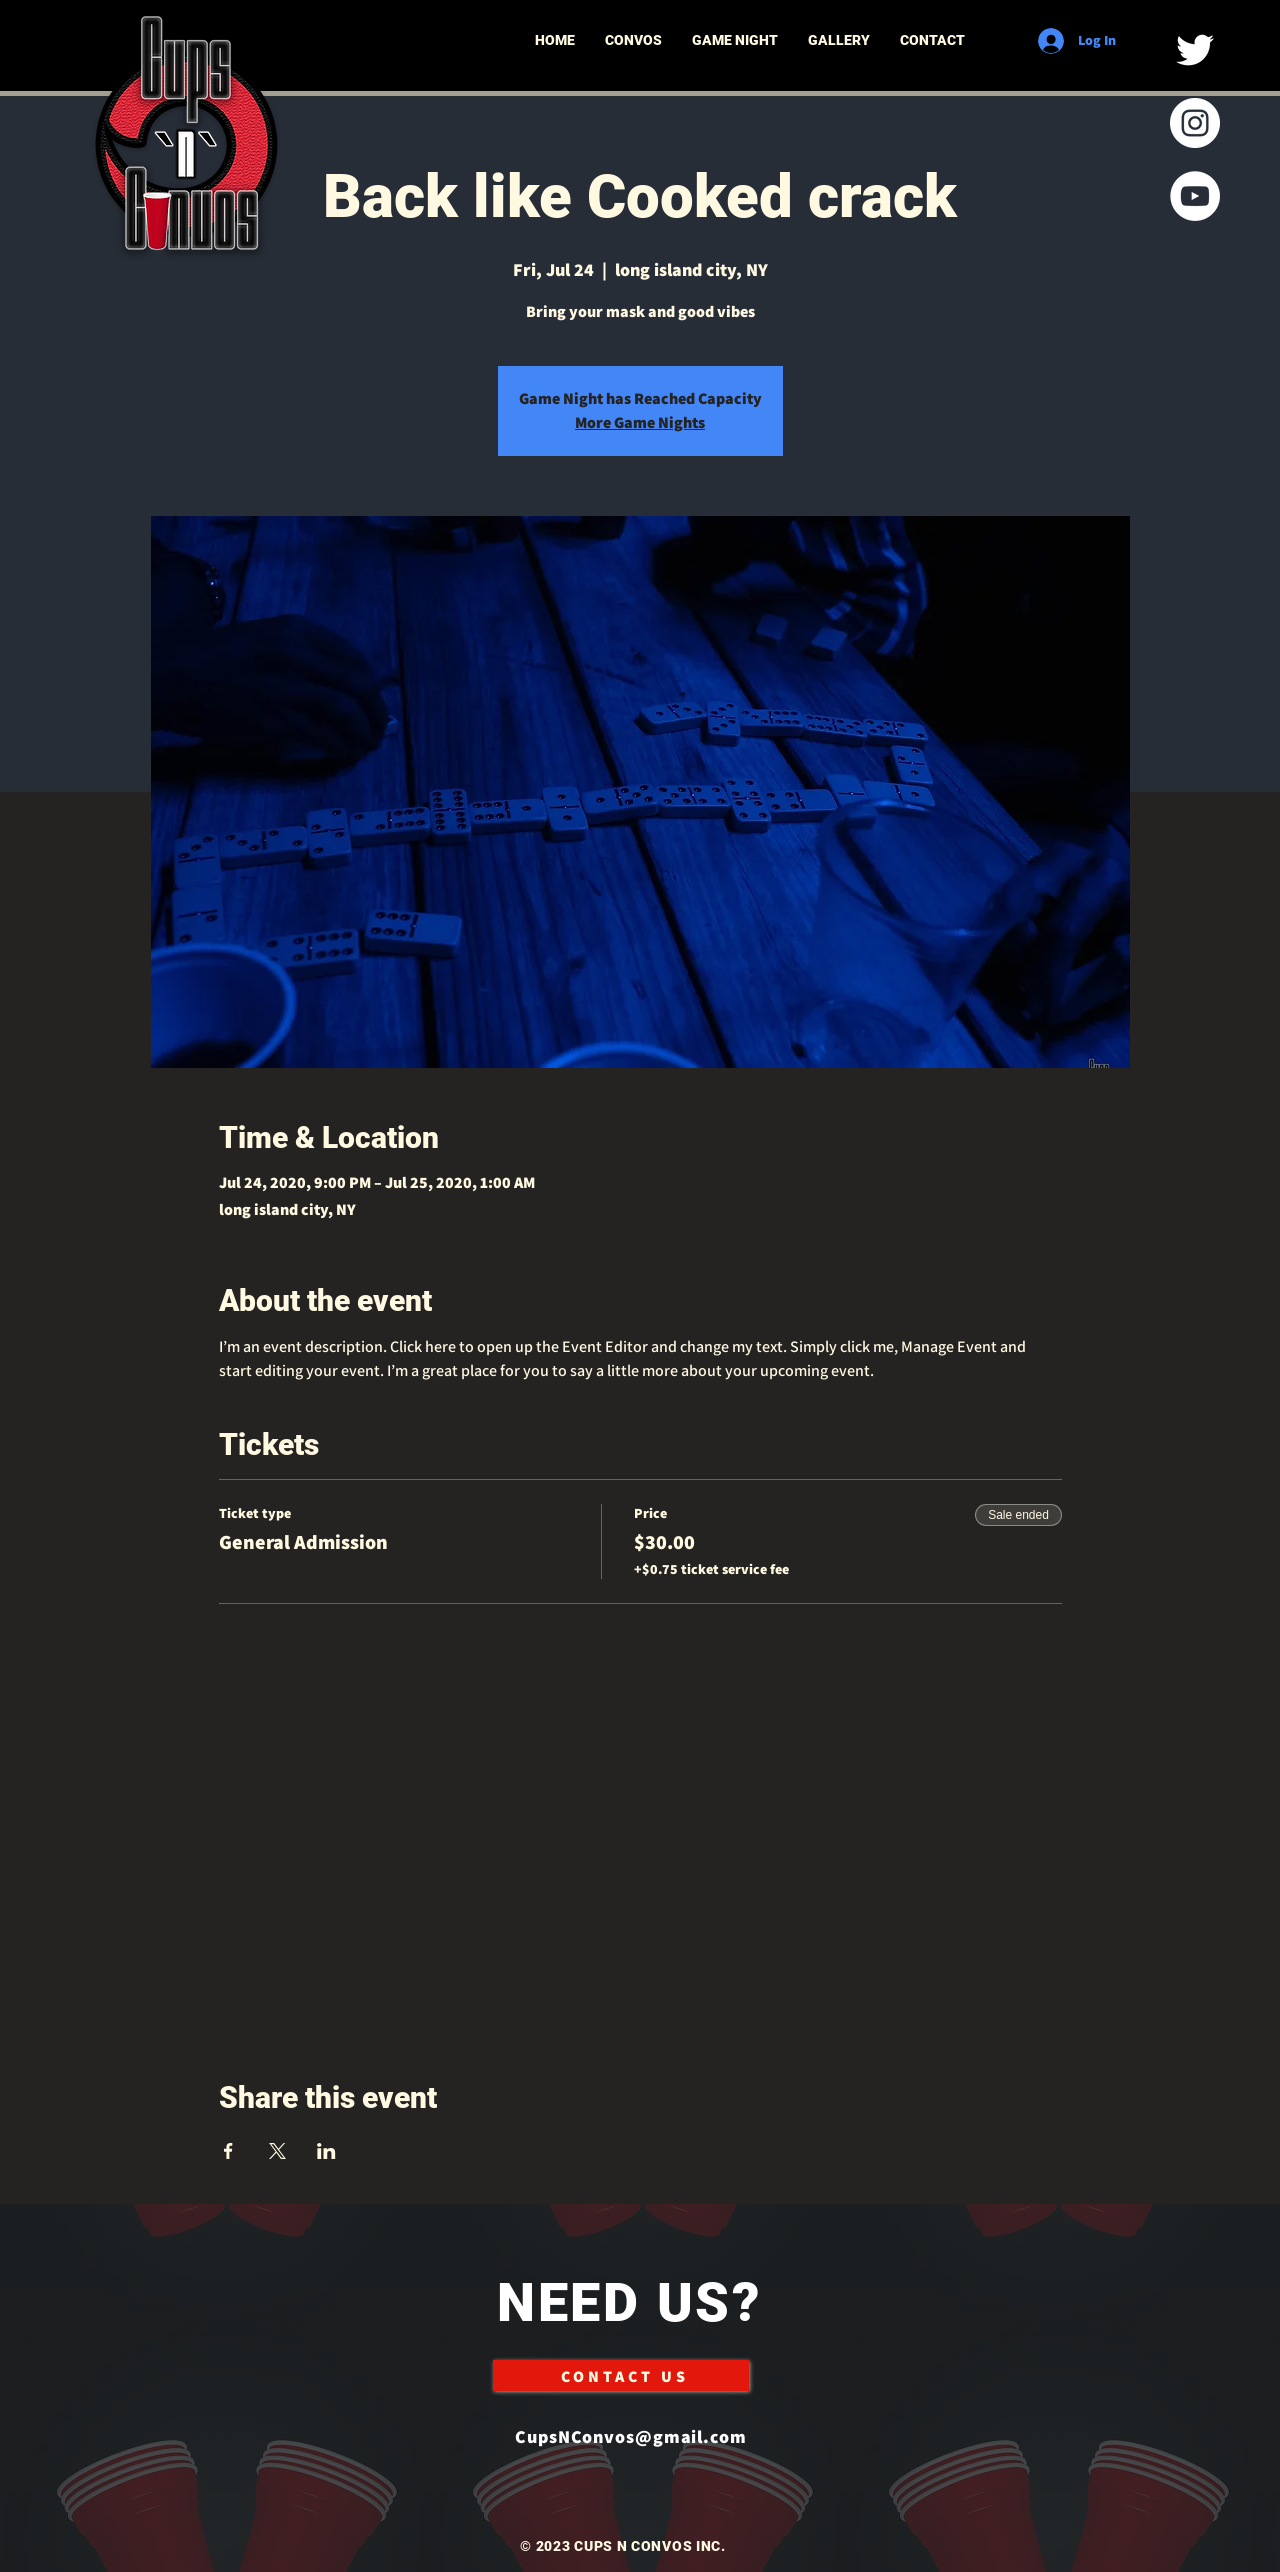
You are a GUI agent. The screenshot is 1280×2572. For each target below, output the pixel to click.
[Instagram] (1195, 123)
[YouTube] (1195, 196)
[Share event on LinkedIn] (326, 2151)
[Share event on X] (277, 2151)
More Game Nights (640, 422)
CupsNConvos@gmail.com (631, 2436)
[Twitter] (1195, 50)
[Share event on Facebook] (228, 2151)
